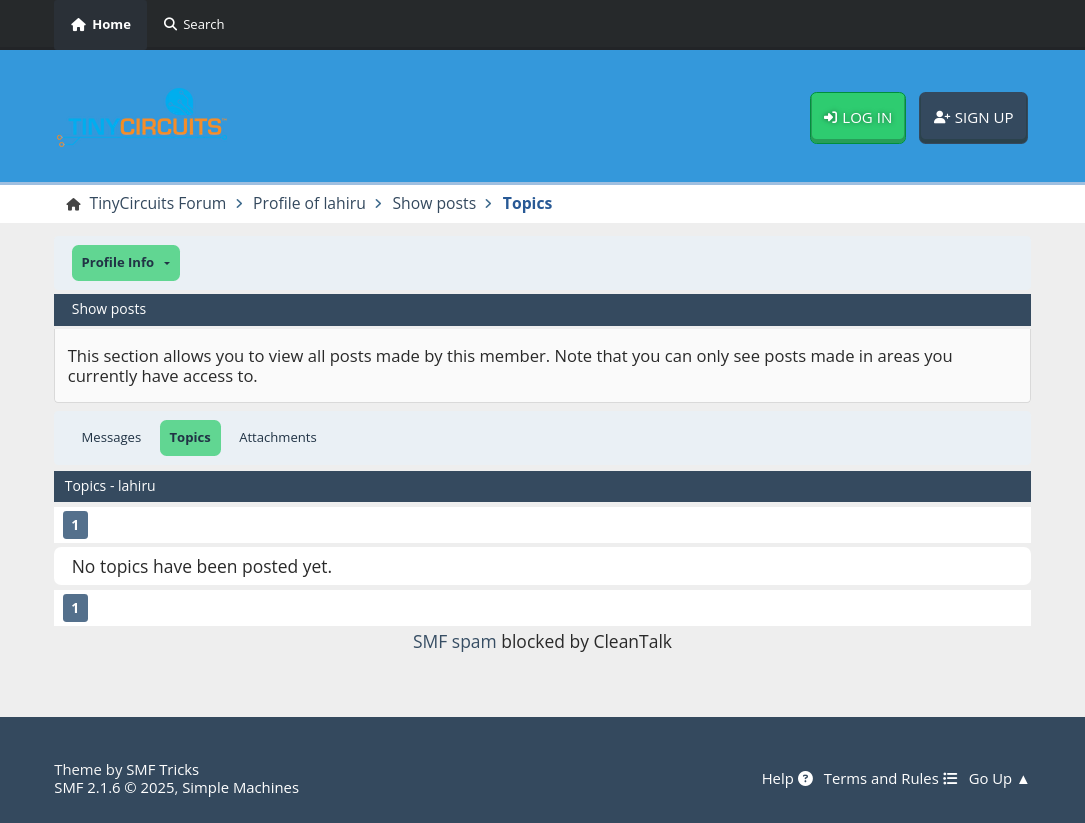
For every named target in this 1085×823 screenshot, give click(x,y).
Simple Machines (240, 787)
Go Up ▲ (1000, 779)
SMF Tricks (162, 769)
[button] (126, 263)
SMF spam (455, 641)
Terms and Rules (891, 779)
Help (787, 779)
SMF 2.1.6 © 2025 (114, 787)
